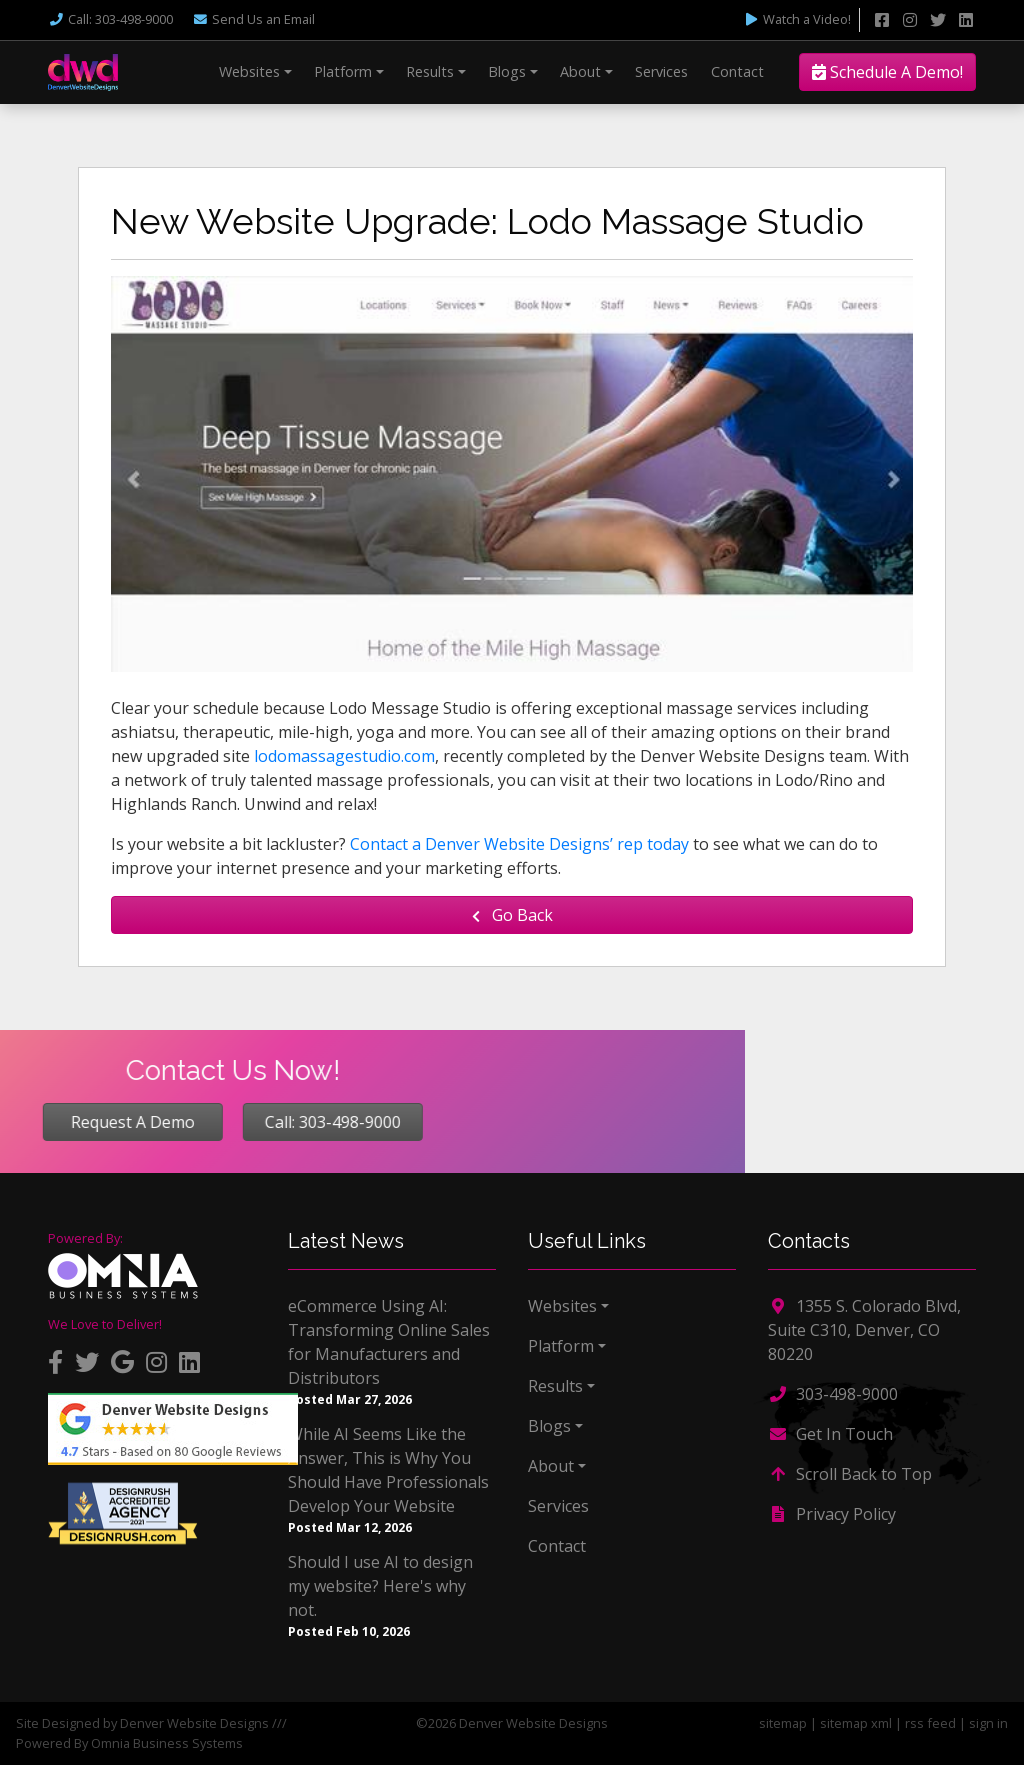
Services (661, 71)
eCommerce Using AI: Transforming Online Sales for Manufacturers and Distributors (389, 1342)
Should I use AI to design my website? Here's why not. (380, 1586)
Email (253, 19)
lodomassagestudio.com (344, 756)
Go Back (512, 915)
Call (110, 19)
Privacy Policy (832, 1514)
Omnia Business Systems (167, 1743)
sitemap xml (856, 1723)
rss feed (930, 1723)
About (580, 71)
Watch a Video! (797, 19)
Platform (343, 71)
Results (430, 71)
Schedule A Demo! (887, 72)
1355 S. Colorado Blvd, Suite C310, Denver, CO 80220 (864, 1330)
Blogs (507, 71)
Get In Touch (830, 1434)
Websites (249, 71)
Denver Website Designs (194, 1723)
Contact (737, 71)
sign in (988, 1723)
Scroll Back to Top (850, 1474)
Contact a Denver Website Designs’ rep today (519, 844)
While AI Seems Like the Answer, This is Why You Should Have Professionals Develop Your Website (388, 1470)
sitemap (783, 1723)
